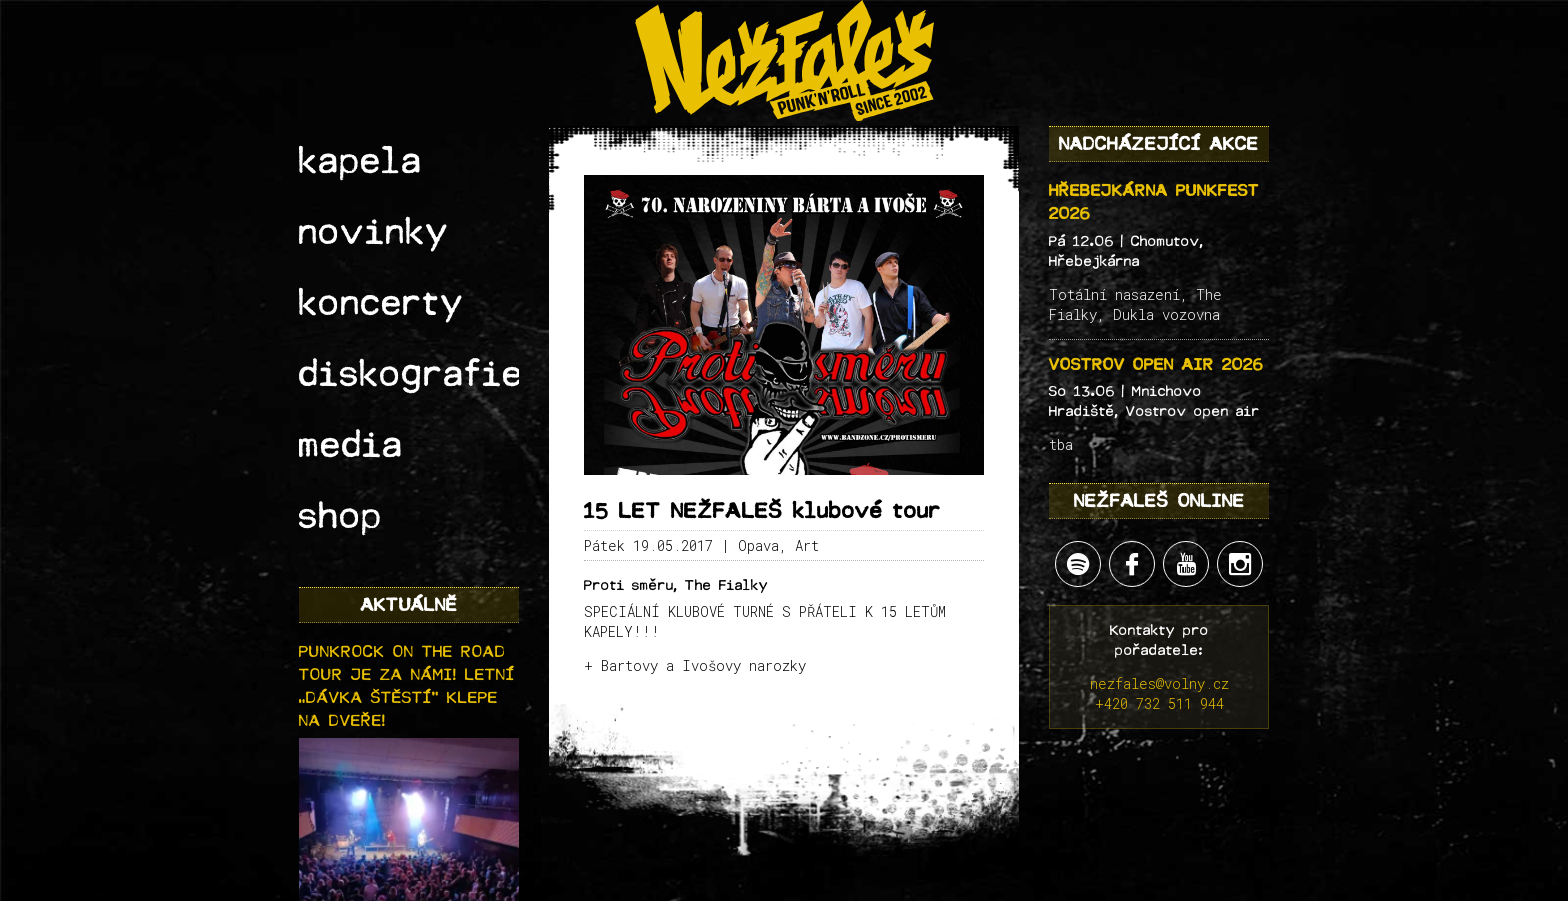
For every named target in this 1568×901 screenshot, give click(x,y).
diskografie (381, 266)
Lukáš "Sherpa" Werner (888, 891)
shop (331, 346)
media (338, 306)
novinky (355, 185)
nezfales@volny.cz (1159, 683)
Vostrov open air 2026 (1156, 364)
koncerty (360, 226)
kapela (345, 145)
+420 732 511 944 (1159, 703)
